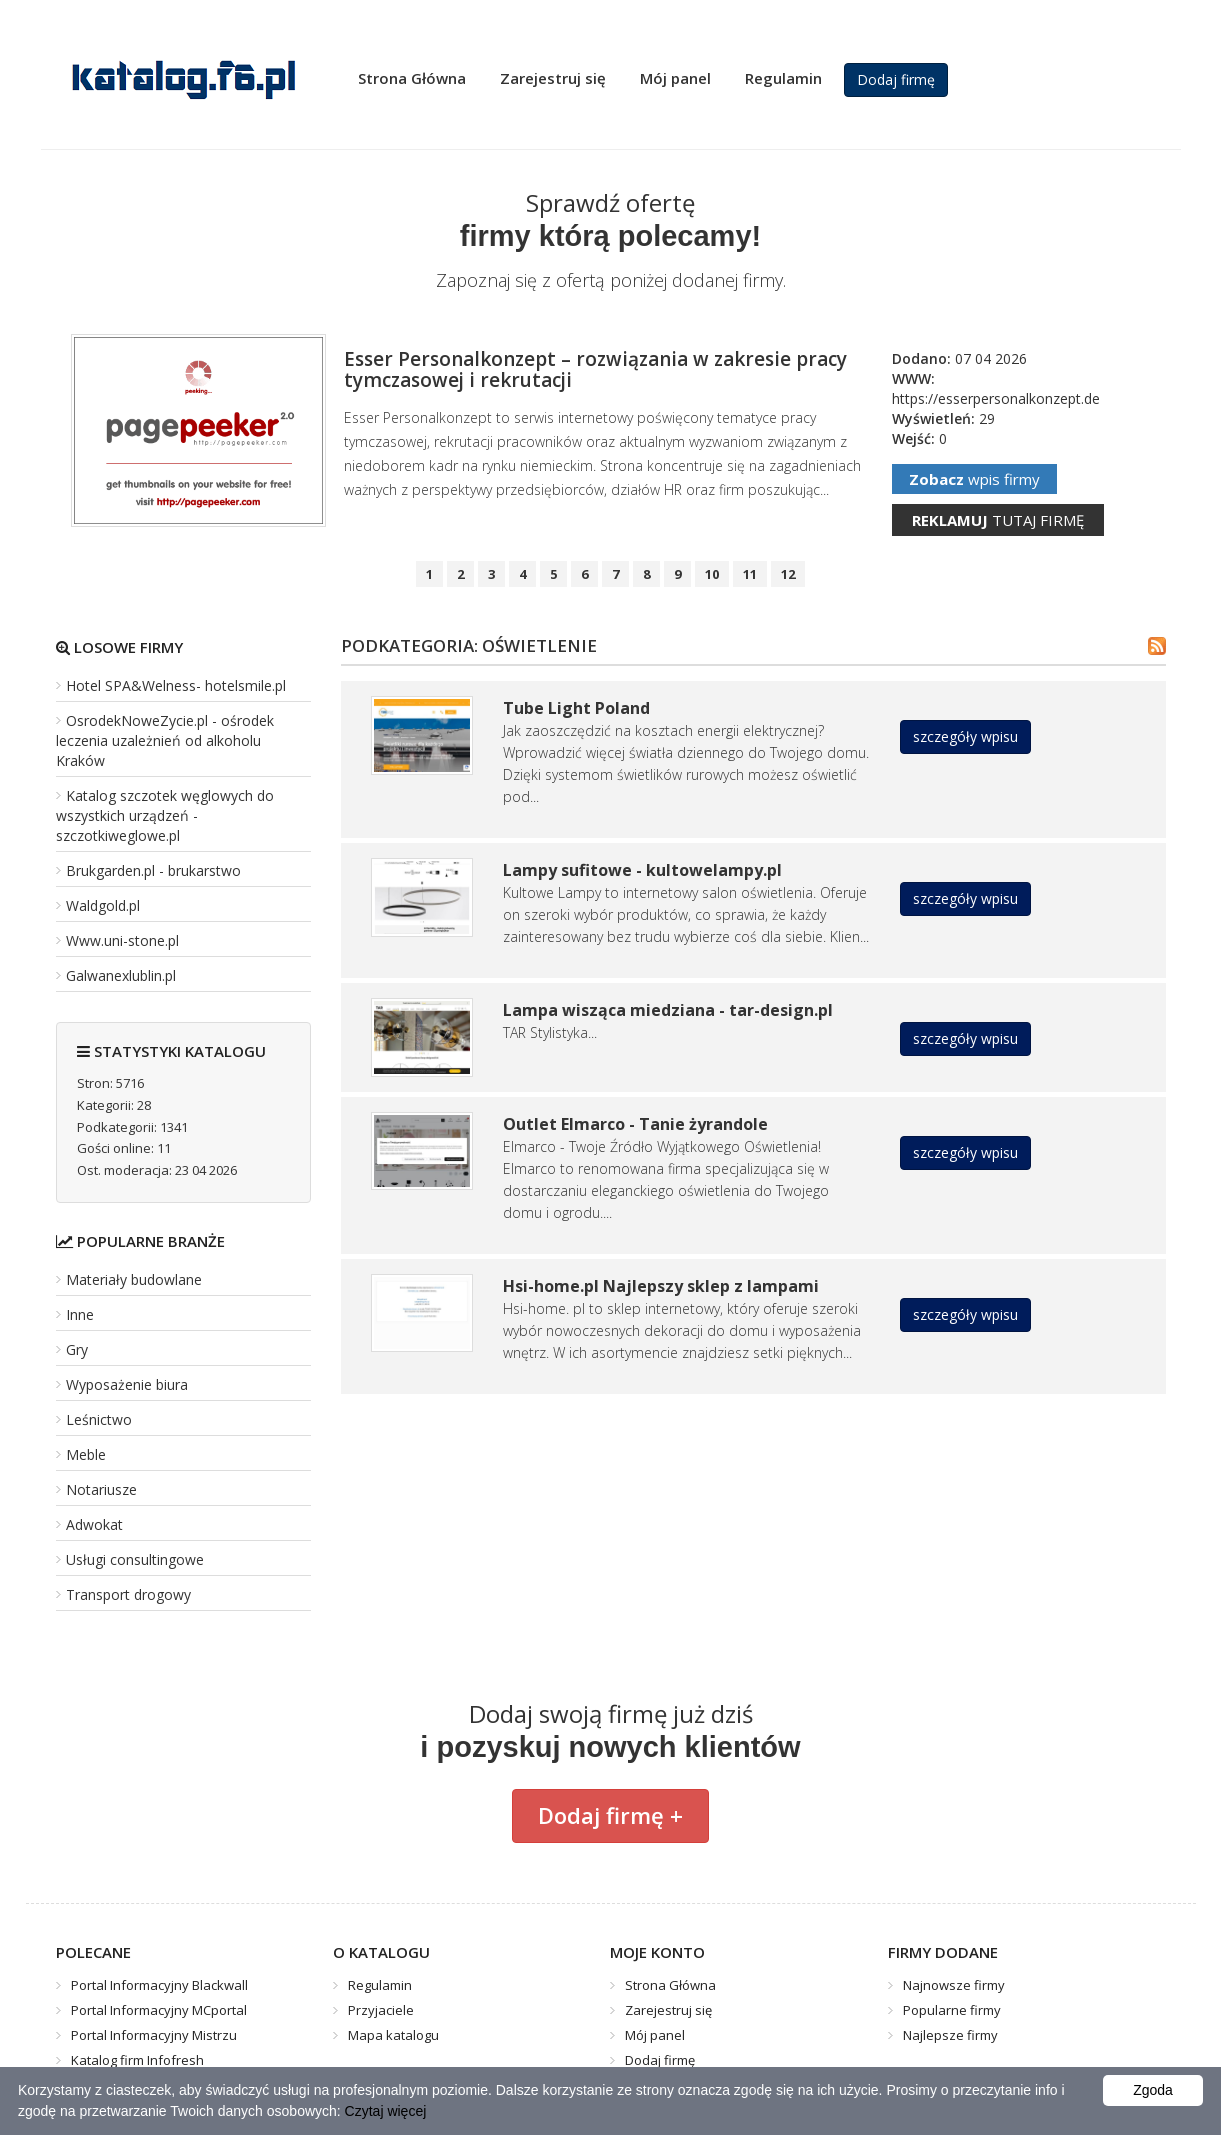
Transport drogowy (128, 1594)
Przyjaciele (381, 2010)
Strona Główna (412, 78)
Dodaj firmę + (610, 1815)
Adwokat (94, 1524)
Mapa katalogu (393, 2035)
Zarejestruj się (553, 78)
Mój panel (675, 78)
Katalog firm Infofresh (137, 2060)
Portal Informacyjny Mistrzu (154, 2035)
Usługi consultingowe (135, 1559)
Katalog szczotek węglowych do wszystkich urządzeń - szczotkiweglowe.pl (165, 815)
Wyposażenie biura (127, 1384)
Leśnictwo (99, 1419)
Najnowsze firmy (954, 1985)
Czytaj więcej (386, 2111)
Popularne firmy (952, 2010)
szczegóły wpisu (965, 736)
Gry (77, 1349)
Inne (80, 1314)
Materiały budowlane (134, 1279)
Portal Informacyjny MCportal (159, 2010)
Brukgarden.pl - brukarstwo (153, 870)
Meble (86, 1454)
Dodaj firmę (896, 79)
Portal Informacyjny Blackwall (159, 1985)
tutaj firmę (998, 520)
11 (750, 574)
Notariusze (101, 1489)
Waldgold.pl (103, 905)
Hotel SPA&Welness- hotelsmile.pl (176, 685)
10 (712, 574)
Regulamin (783, 78)
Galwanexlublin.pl (121, 975)
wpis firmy (974, 479)
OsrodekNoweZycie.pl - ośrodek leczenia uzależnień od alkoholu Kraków (165, 740)
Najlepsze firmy (950, 2035)
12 (788, 574)
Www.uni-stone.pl (122, 940)
